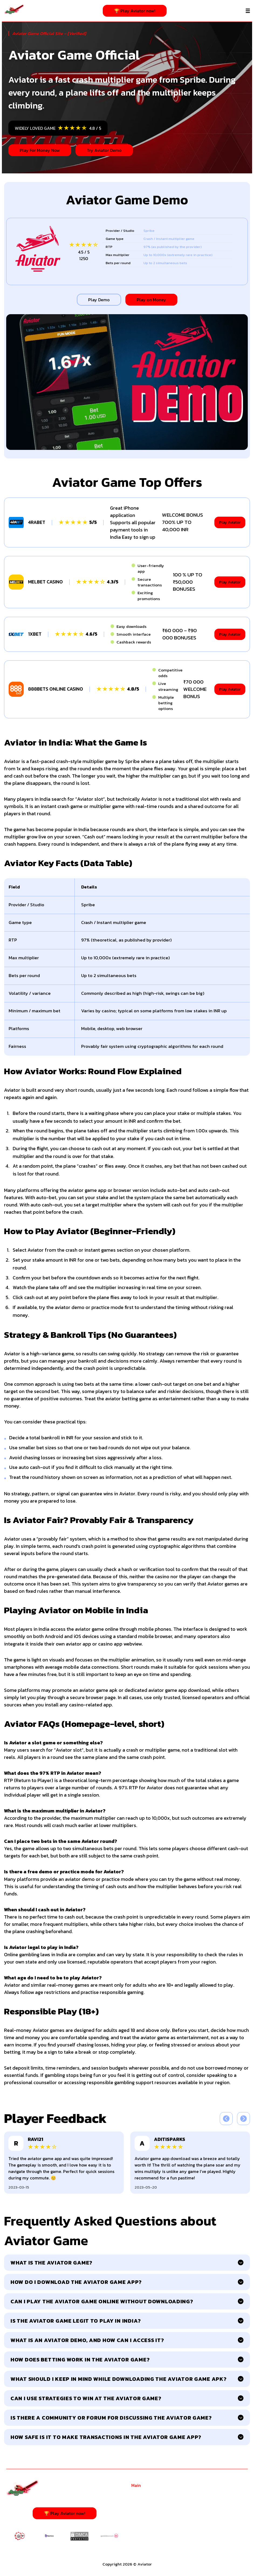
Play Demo (99, 299)
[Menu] (247, 10)
